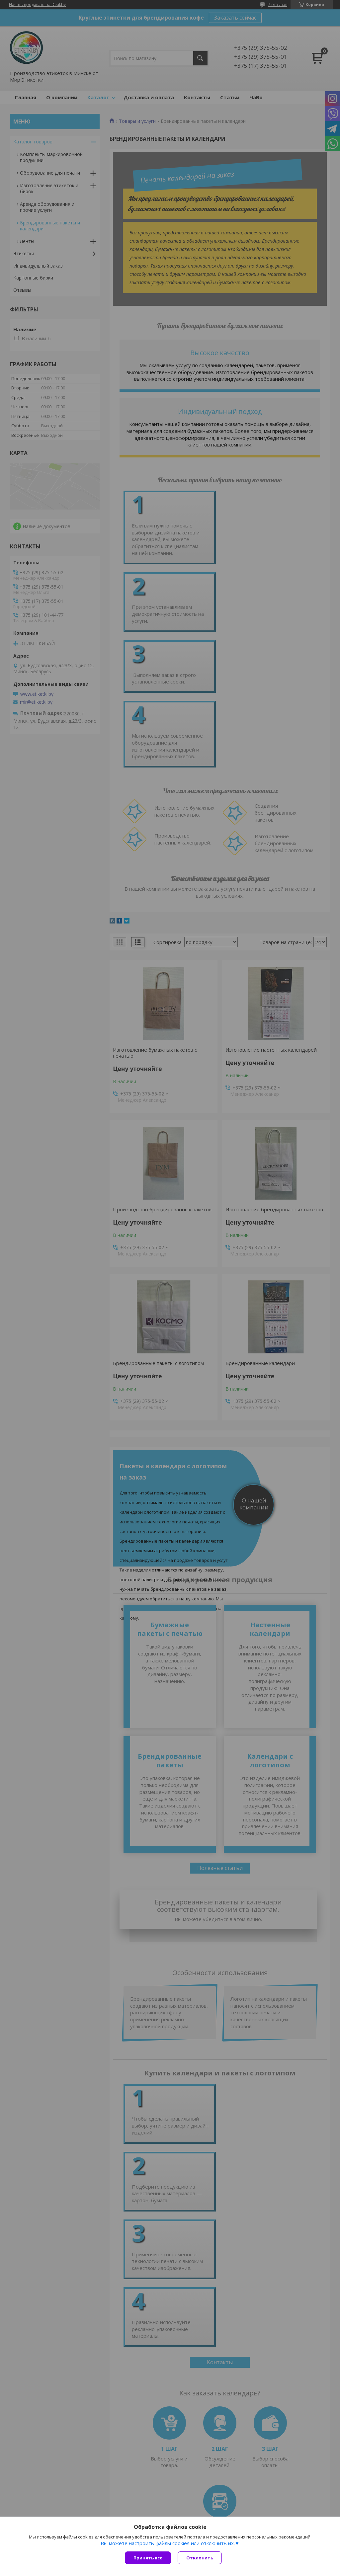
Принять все (147, 2558)
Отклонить (199, 2558)
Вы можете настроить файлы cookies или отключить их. (168, 2543)
